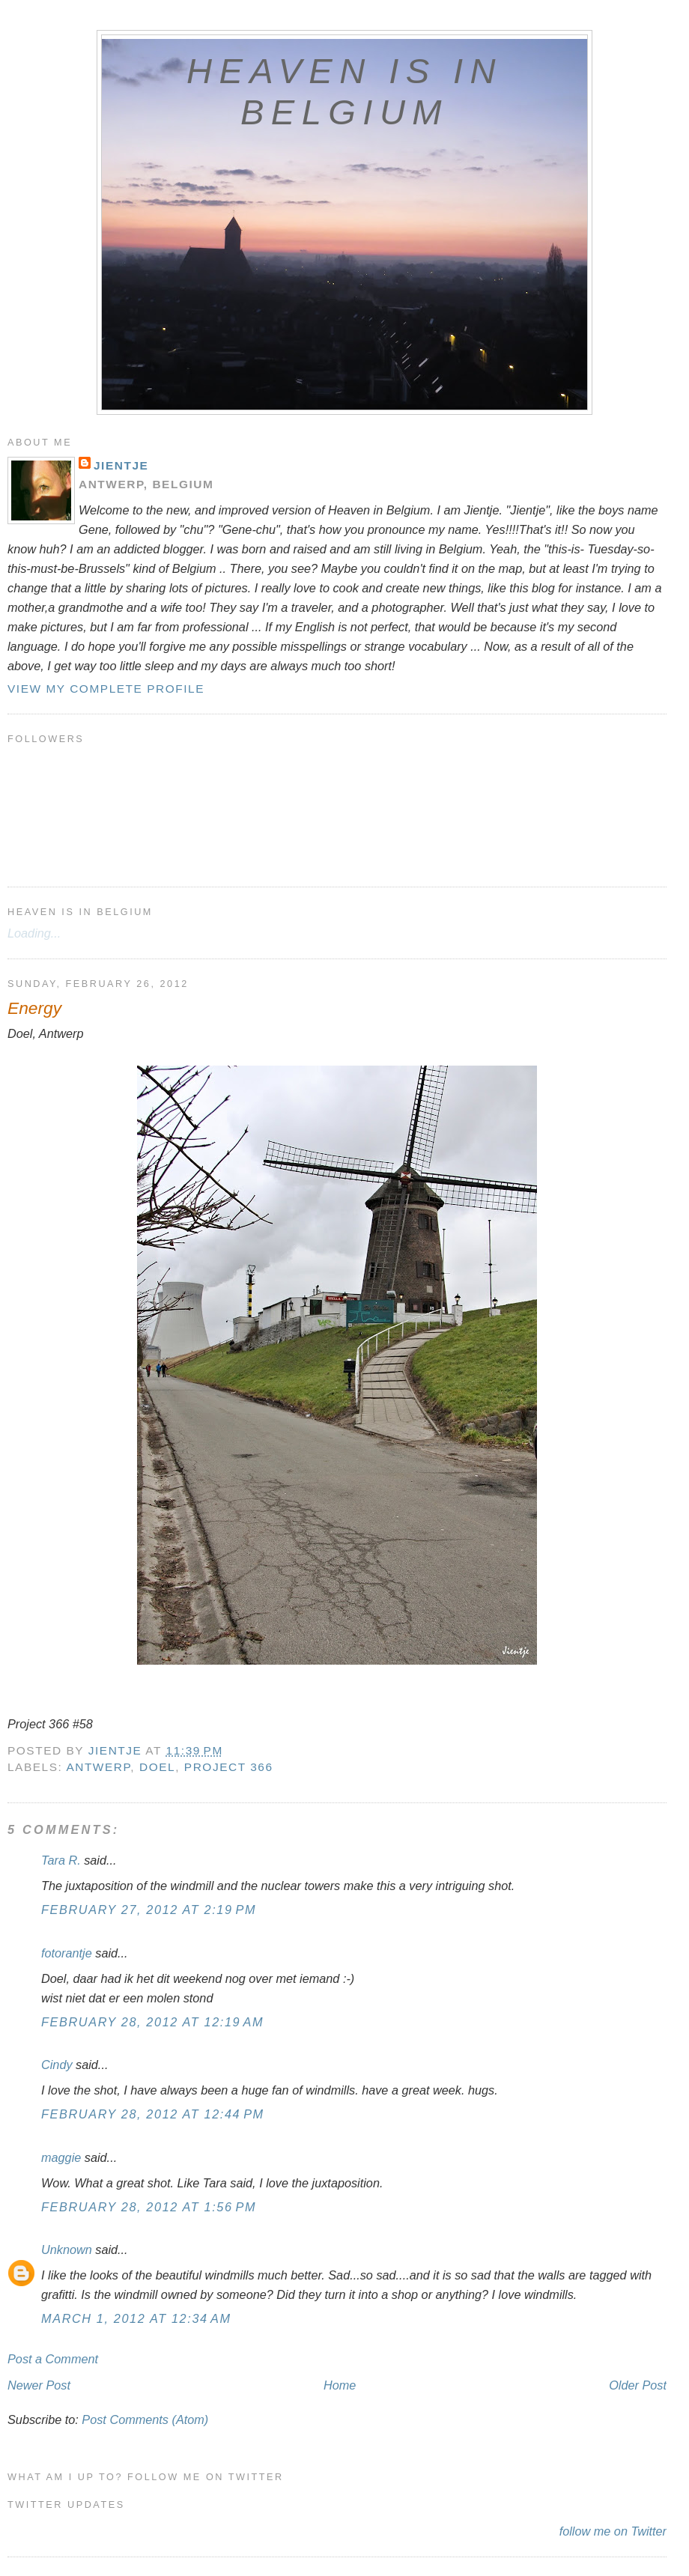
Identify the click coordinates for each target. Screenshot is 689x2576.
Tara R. (61, 1860)
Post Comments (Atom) (145, 2419)
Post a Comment (52, 2359)
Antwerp (98, 1767)
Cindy (58, 2064)
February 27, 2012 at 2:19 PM (148, 1909)
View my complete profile (105, 688)
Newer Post (38, 2385)
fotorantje (66, 1953)
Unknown (66, 2249)
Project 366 (228, 1767)
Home (340, 2385)
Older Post (638, 2385)
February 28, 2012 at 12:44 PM (152, 2114)
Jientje (121, 465)
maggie (61, 2157)
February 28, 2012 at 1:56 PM (148, 2207)
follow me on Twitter (613, 2531)
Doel (157, 1767)
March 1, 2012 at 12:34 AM (136, 2318)
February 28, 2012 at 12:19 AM (152, 2022)
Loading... (34, 933)
